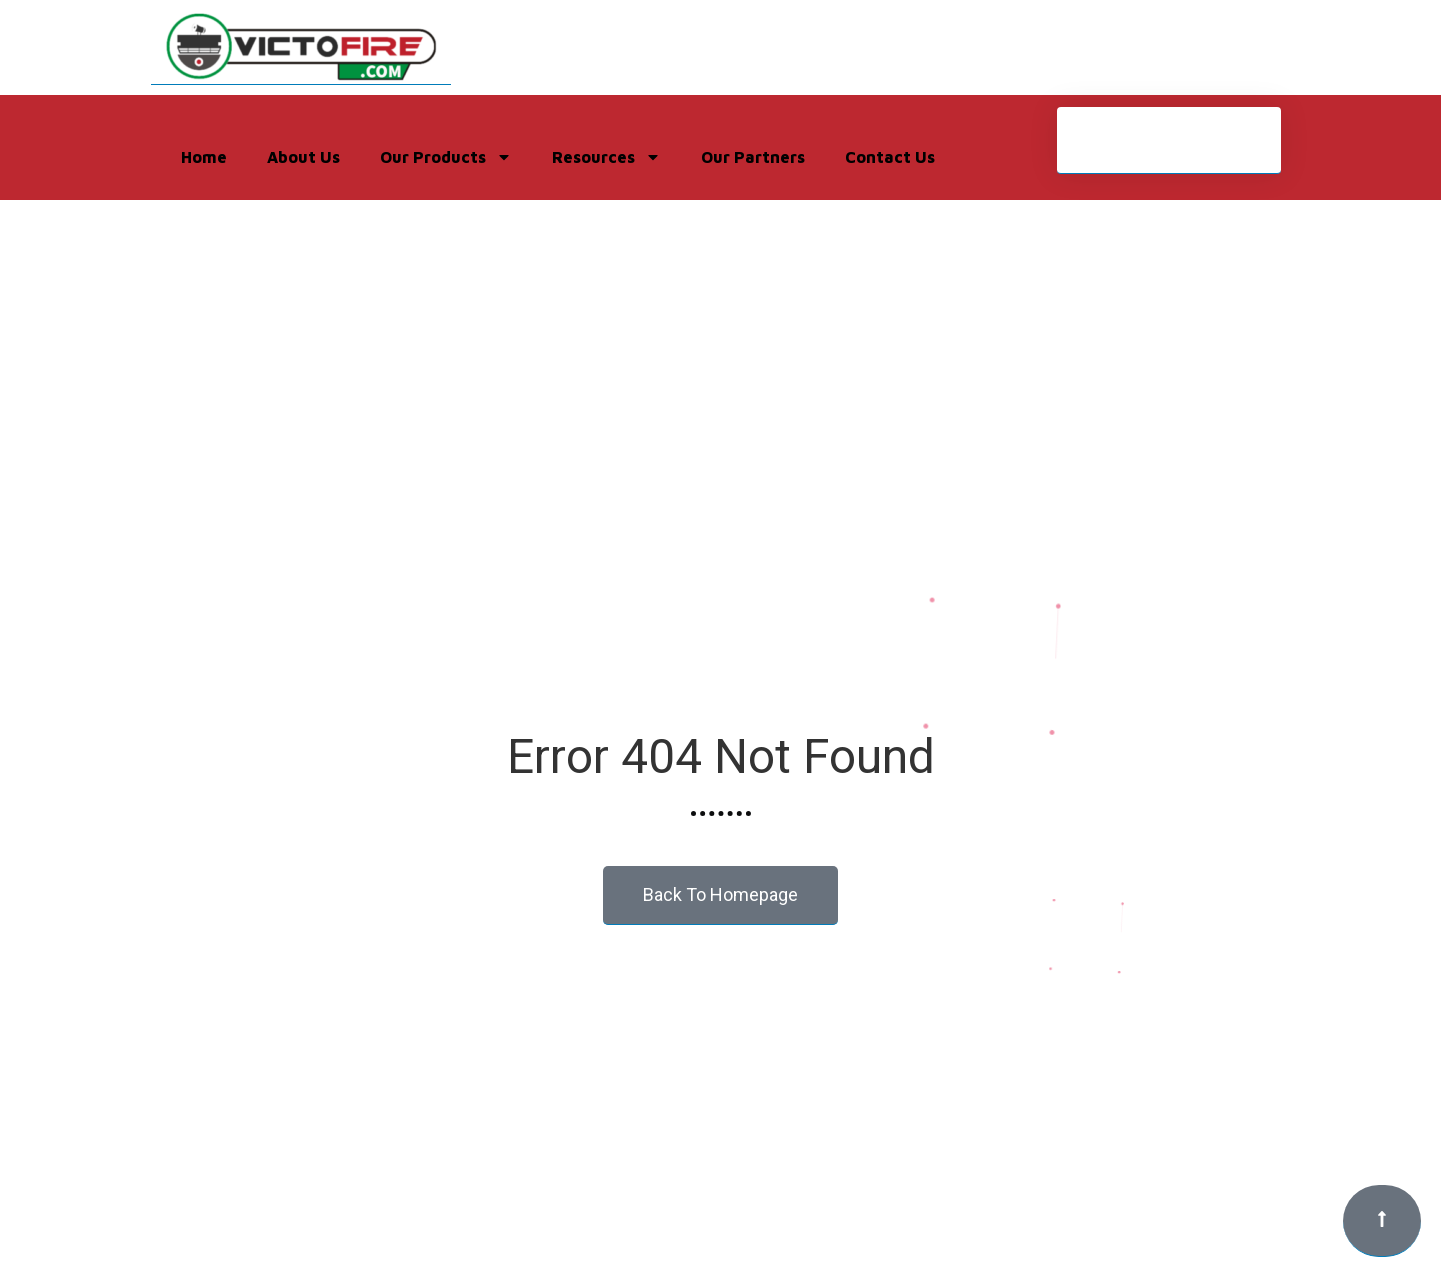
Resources (606, 157)
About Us (303, 157)
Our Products (446, 157)
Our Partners (753, 157)
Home (204, 157)
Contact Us (890, 157)
